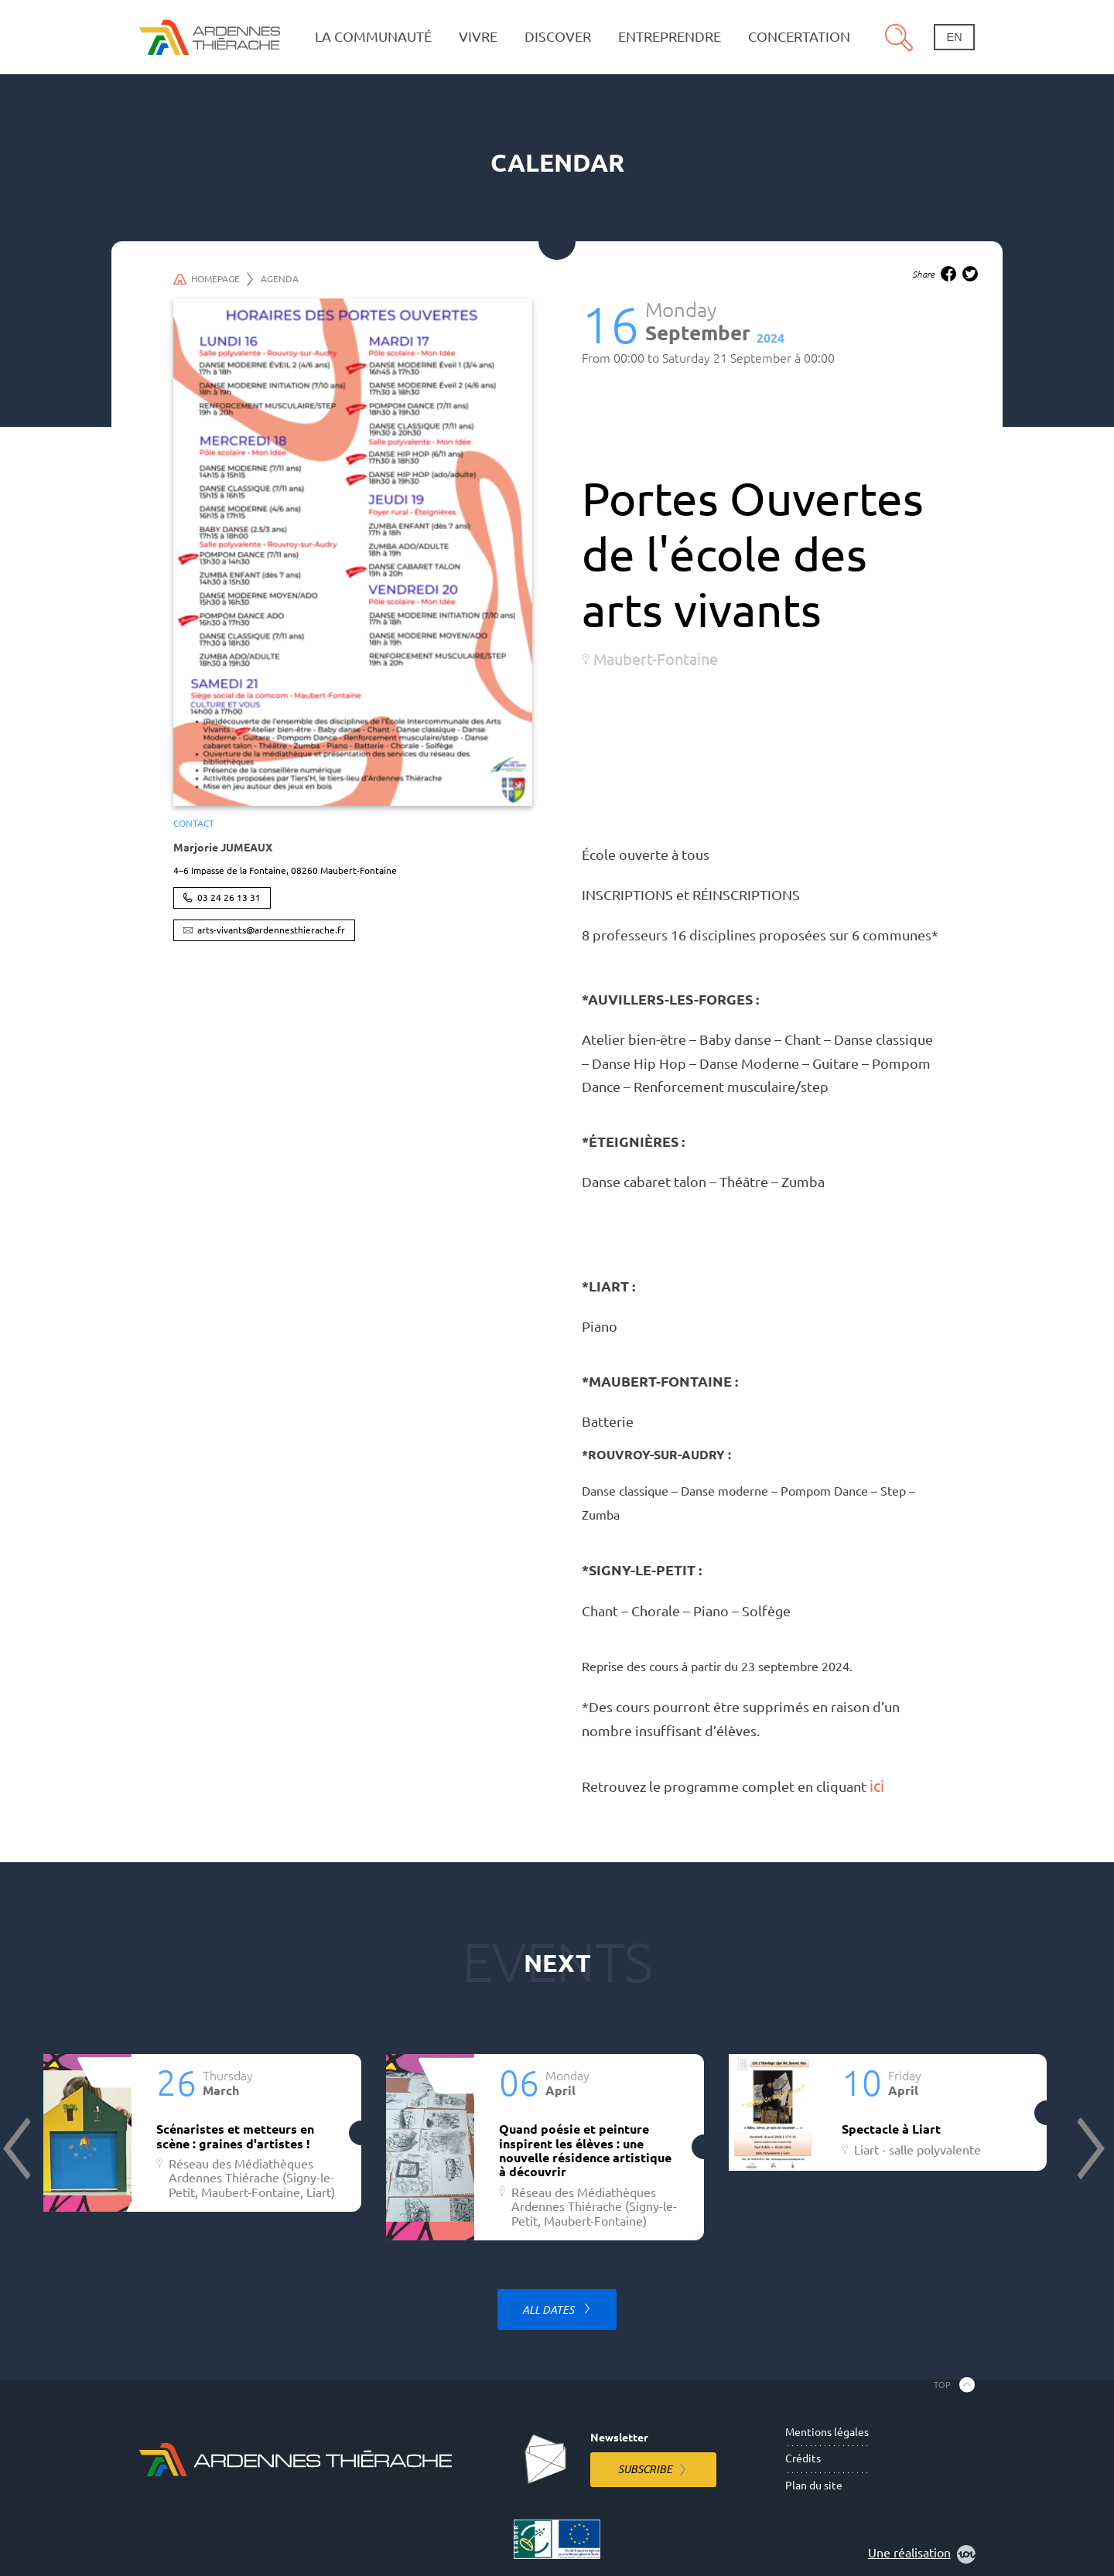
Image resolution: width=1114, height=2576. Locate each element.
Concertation (799, 36)
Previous (18, 2148)
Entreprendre (669, 36)
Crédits (803, 2458)
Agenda (280, 279)
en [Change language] (954, 37)
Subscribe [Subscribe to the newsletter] (645, 2469)
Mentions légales (827, 2432)
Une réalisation (922, 2554)
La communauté (373, 36)
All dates (549, 2310)
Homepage (213, 279)
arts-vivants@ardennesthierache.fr (271, 930)
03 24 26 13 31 (229, 897)
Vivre (478, 36)
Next (1089, 2148)
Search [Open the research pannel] (899, 37)
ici (877, 1786)
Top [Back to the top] (942, 2384)
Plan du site (813, 2485)
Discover (558, 36)
